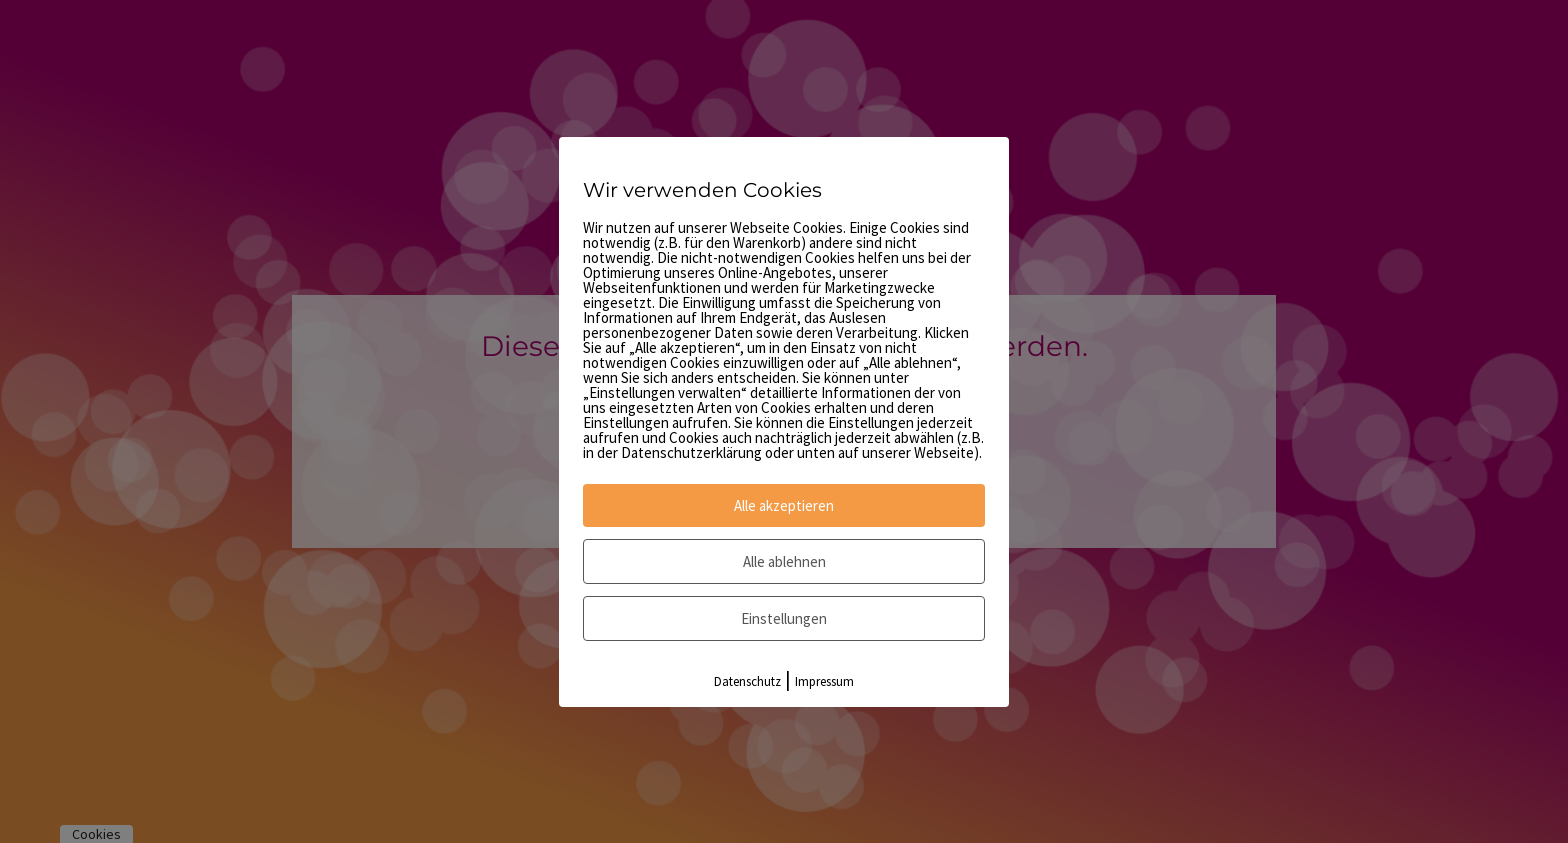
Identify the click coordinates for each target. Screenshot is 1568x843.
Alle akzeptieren (784, 505)
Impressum (824, 681)
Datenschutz (747, 681)
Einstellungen (784, 618)
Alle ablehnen (784, 561)
